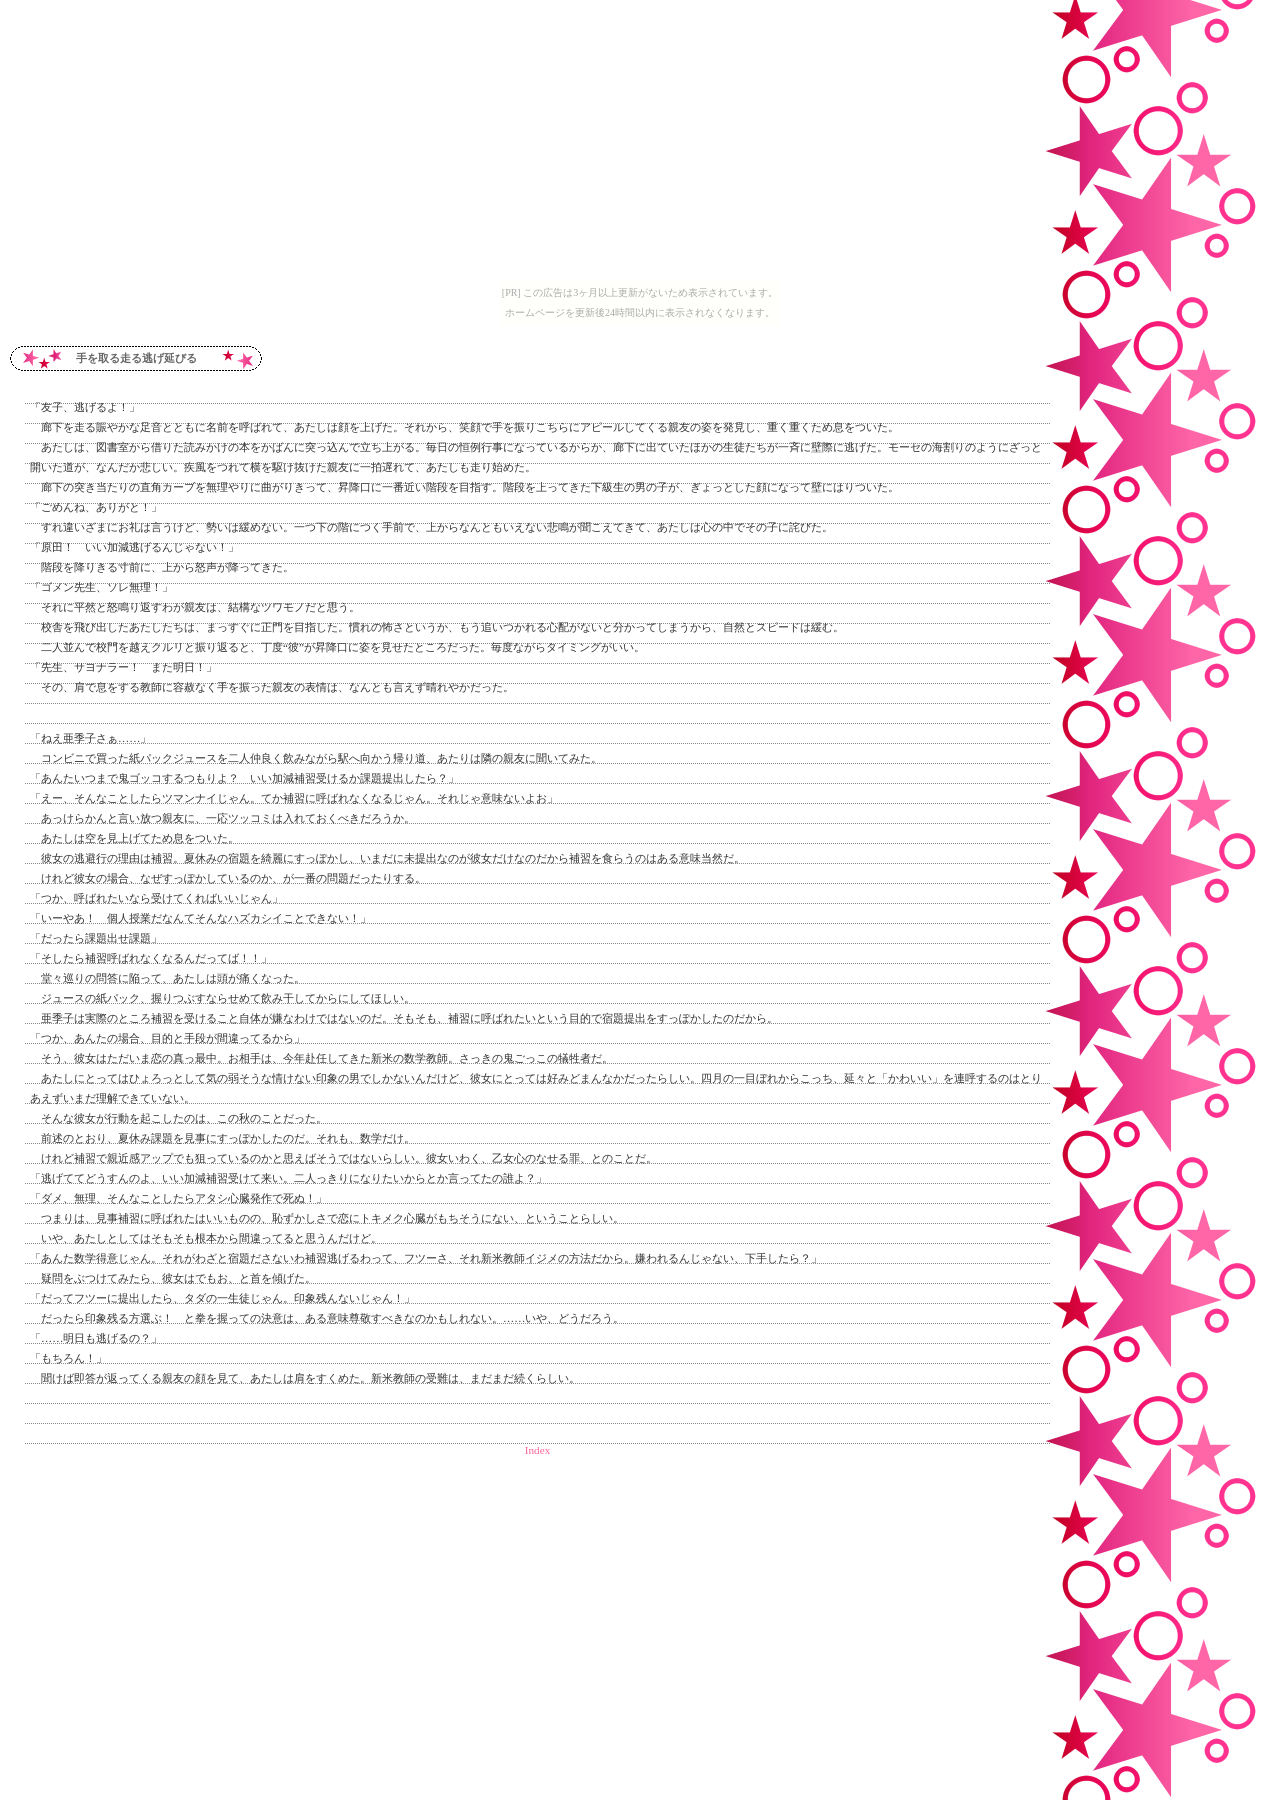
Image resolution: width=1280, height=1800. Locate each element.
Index (537, 1450)
